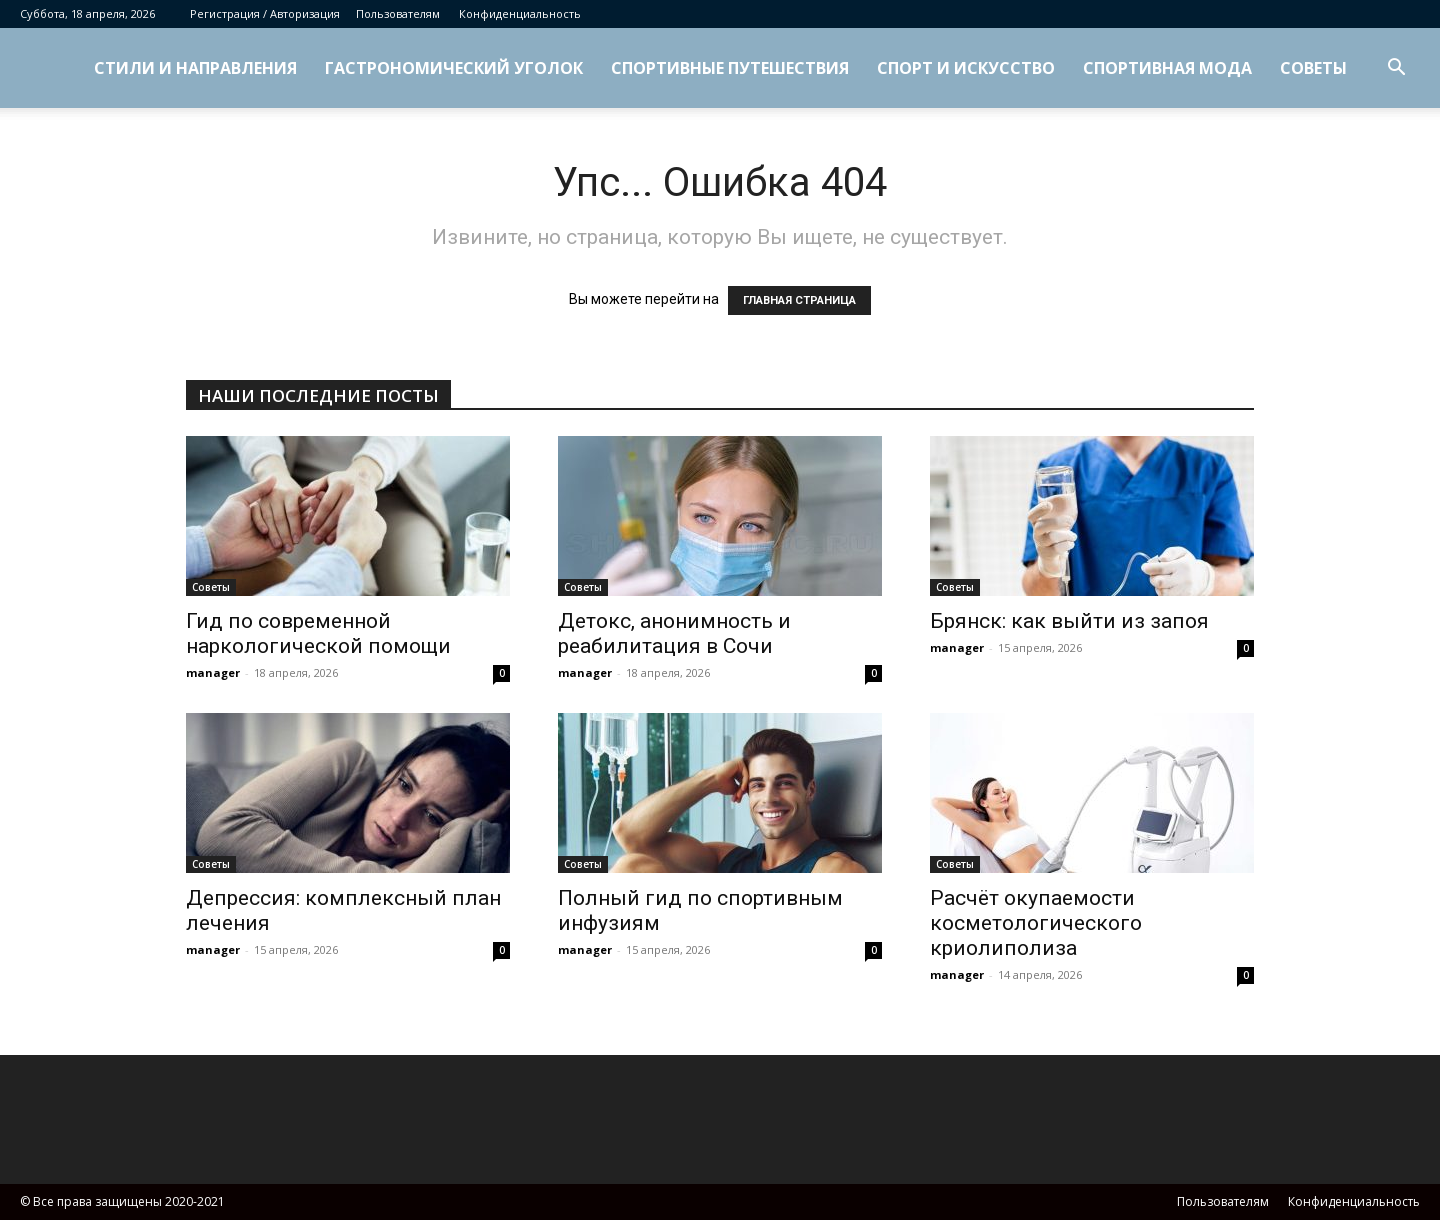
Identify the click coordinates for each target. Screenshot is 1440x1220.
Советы (1313, 68)
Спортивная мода (1167, 68)
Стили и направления (195, 68)
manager (213, 672)
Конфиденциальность (520, 13)
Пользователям (398, 13)
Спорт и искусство (966, 68)
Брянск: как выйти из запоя (1069, 621)
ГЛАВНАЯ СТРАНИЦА (799, 300)
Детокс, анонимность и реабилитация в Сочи (674, 633)
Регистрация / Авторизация (265, 13)
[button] (1396, 69)
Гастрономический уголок (454, 68)
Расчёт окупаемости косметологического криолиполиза (1036, 923)
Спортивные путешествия (730, 68)
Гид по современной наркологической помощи (318, 633)
